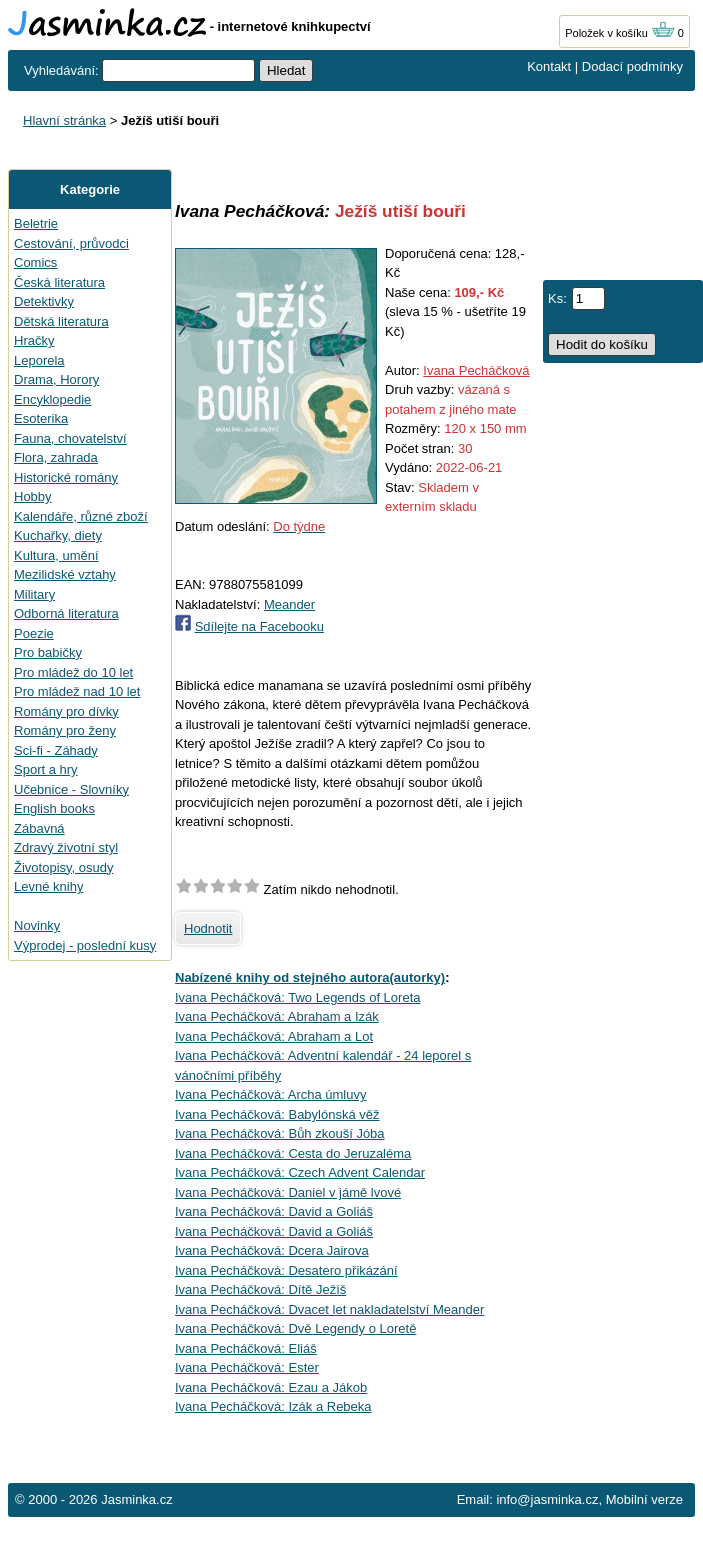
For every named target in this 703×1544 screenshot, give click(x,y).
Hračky (34, 340)
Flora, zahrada (56, 457)
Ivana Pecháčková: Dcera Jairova (272, 1250)
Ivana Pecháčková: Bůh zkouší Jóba (280, 1133)
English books (54, 808)
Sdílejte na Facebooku (259, 626)
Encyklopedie (52, 399)
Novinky (37, 925)
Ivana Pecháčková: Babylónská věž (277, 1114)
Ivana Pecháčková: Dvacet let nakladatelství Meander (329, 1309)
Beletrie (36, 223)
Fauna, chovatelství (70, 438)
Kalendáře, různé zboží (81, 516)
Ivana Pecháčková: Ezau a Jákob (271, 1387)
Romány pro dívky (66, 711)
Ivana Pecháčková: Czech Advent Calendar (300, 1172)
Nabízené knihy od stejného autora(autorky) (310, 977)
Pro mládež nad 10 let (77, 691)
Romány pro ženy (65, 730)
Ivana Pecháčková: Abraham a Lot (274, 1036)
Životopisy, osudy (63, 867)
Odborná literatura (66, 613)
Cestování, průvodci (71, 243)
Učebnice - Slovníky (71, 789)
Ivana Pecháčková (476, 370)
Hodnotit (208, 928)
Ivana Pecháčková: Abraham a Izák (277, 1016)
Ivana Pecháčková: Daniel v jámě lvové (288, 1192)
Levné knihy (48, 886)
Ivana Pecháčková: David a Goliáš (274, 1211)
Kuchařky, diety (58, 535)
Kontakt (549, 66)
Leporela (39, 360)
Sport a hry (46, 769)
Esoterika (41, 418)
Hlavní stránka (64, 120)
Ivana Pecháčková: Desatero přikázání (286, 1270)
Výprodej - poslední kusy (85, 945)
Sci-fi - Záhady (56, 750)
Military (34, 594)
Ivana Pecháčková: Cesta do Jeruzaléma (293, 1153)
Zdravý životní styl (66, 847)
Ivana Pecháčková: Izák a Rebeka (273, 1406)
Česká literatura (59, 282)
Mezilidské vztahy (65, 574)
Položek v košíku (620, 33)
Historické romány (66, 477)
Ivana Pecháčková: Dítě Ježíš (260, 1289)
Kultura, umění (56, 555)
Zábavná (39, 828)
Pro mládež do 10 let (73, 672)
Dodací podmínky (632, 66)
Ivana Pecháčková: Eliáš (246, 1348)
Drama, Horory (56, 379)
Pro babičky (48, 652)
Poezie (34, 633)
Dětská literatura (61, 321)
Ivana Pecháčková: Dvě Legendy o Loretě (295, 1328)
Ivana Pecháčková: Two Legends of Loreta (297, 997)
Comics (35, 262)
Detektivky (44, 301)
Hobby (33, 496)
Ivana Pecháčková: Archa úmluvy (271, 1094)
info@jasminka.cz (547, 1499)
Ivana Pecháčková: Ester (247, 1367)
